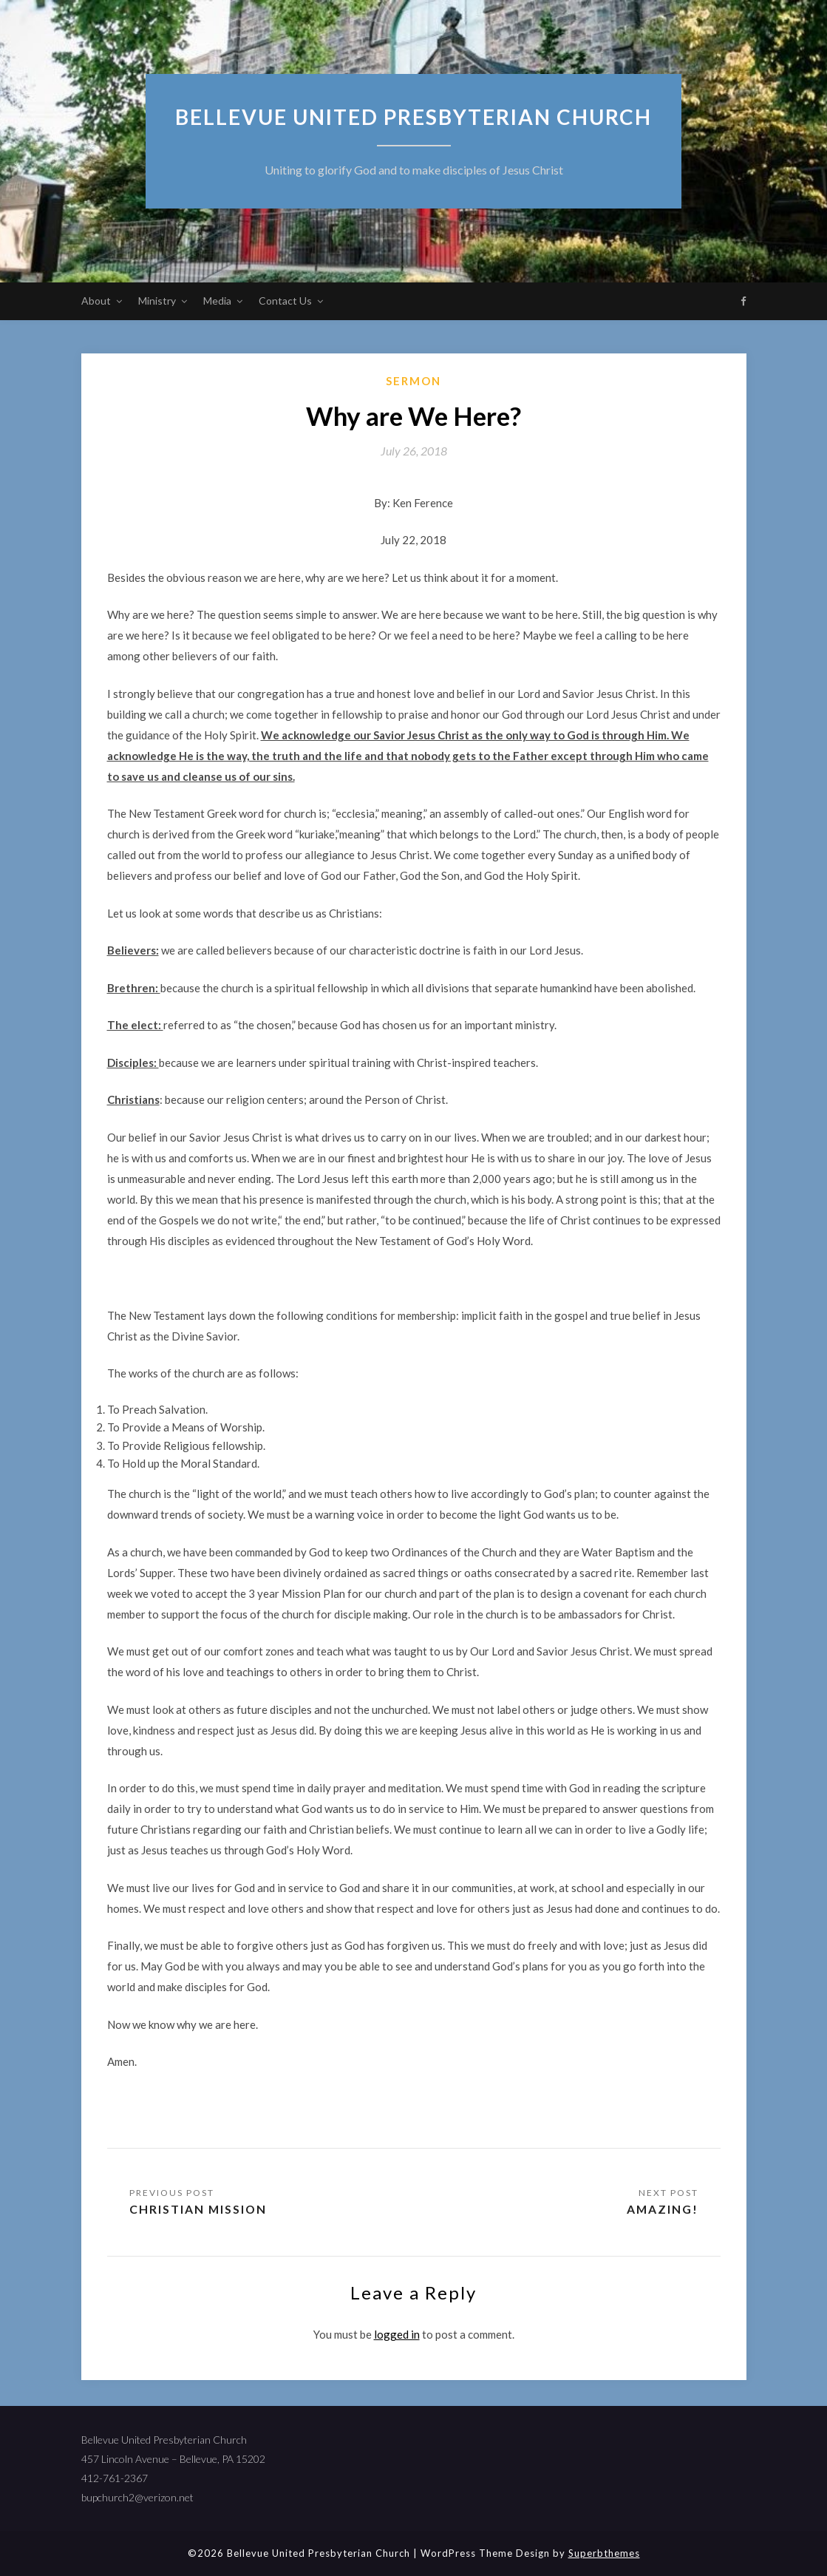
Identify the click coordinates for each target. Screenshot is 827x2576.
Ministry (157, 300)
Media (217, 300)
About (96, 300)
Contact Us (285, 300)
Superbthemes (604, 2553)
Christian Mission (198, 2209)
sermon (413, 380)
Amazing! (662, 2209)
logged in (397, 2334)
